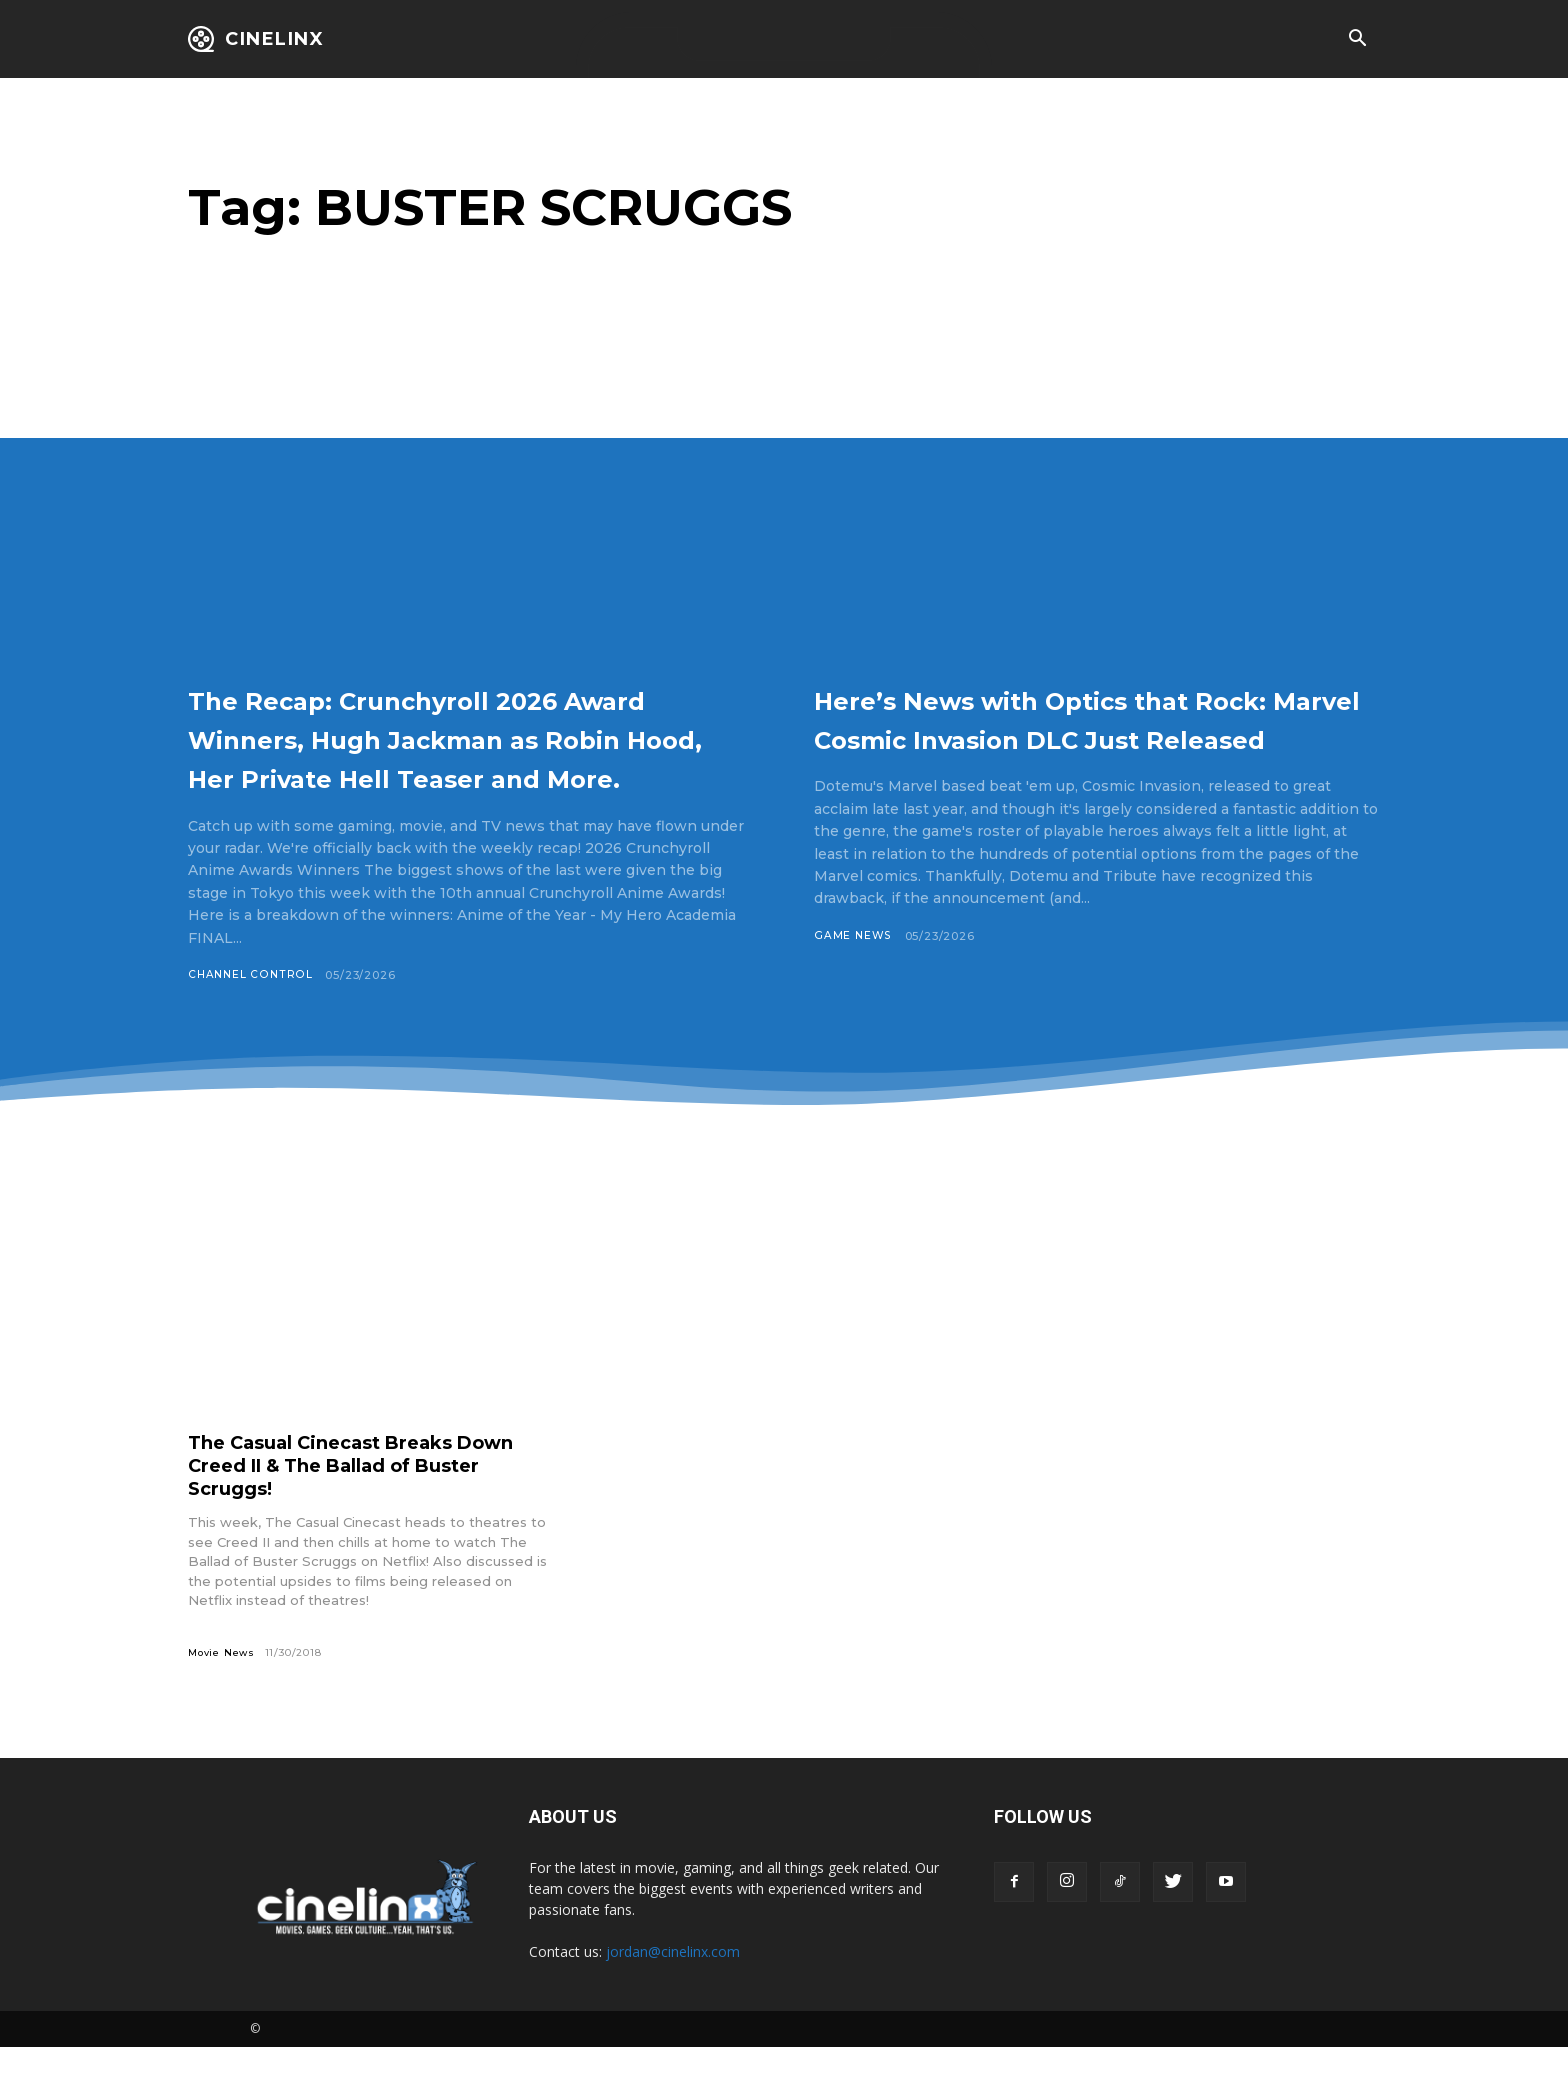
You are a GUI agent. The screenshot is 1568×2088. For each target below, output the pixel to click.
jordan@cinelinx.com (673, 1992)
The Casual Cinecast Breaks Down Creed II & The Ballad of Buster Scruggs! (370, 1505)
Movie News (223, 1692)
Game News (853, 975)
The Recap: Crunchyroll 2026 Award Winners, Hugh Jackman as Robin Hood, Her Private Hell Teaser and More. (468, 756)
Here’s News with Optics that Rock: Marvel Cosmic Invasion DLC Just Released (1076, 737)
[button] (1357, 40)
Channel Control (251, 1014)
